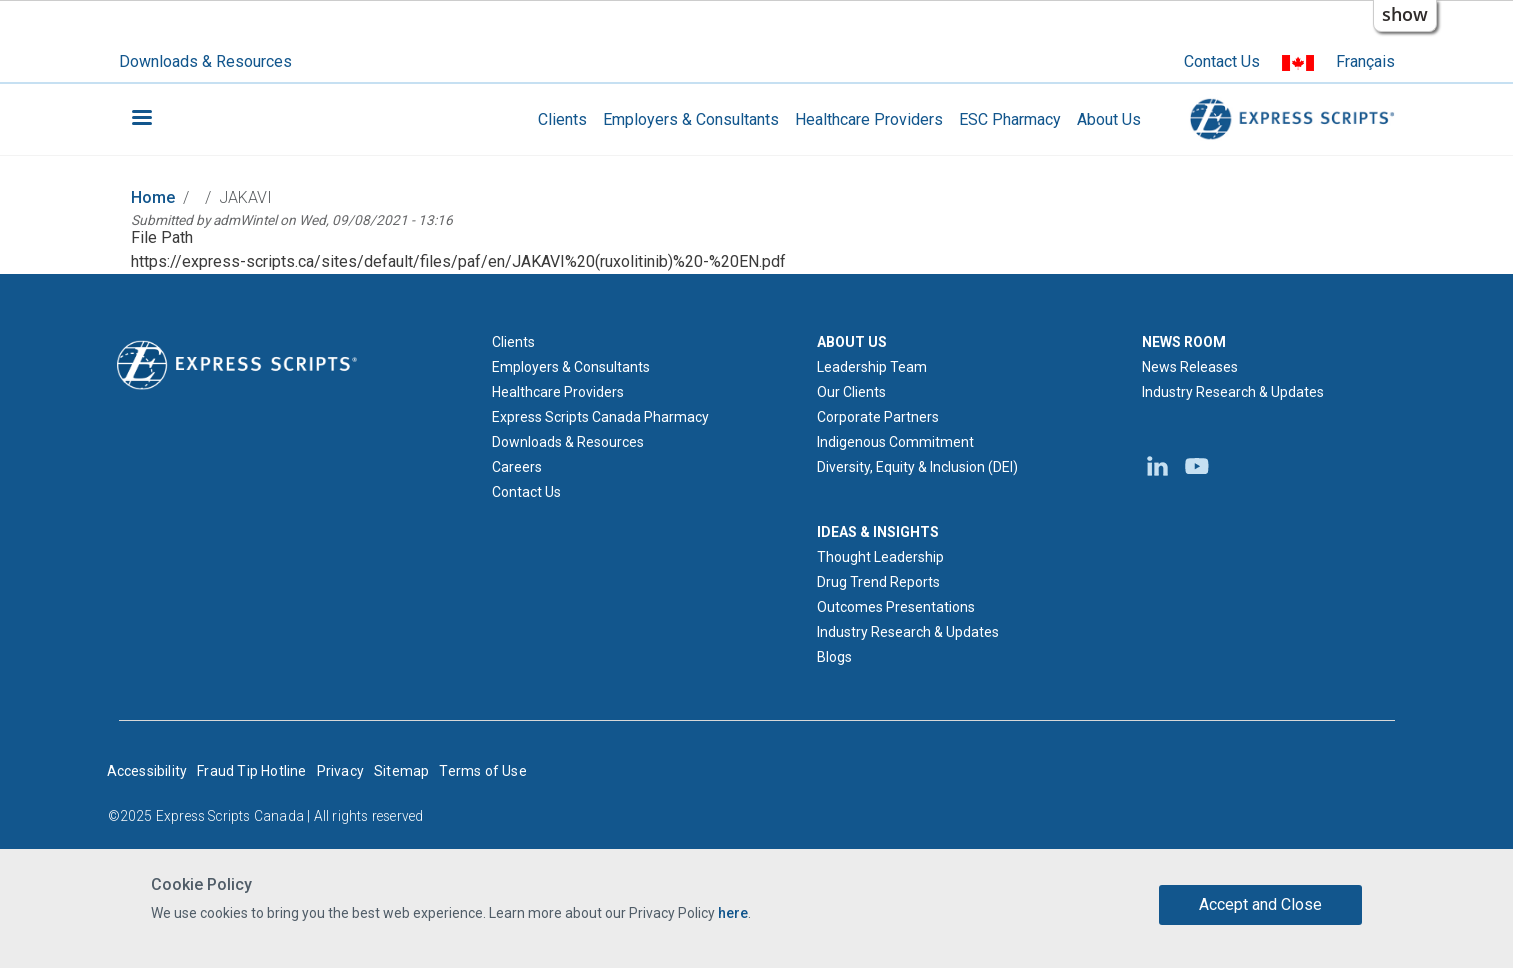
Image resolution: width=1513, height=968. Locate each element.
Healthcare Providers (869, 119)
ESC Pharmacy (1010, 119)
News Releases (1190, 367)
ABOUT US (852, 342)
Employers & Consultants (691, 119)
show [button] (1405, 14)
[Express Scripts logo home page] (237, 363)
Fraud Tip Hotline (251, 771)
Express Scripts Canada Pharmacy (600, 417)
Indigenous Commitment (895, 442)
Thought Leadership (880, 557)
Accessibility (147, 771)
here (733, 913)
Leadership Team (872, 367)
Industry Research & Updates (908, 632)
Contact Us (1222, 61)
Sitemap (401, 771)
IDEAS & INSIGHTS (878, 532)
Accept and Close (1260, 904)
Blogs (834, 657)
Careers (517, 467)
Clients (562, 119)
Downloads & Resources (205, 61)
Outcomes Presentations (896, 607)
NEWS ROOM (1184, 342)
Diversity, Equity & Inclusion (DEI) (917, 467)
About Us (1109, 119)
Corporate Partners (878, 417)
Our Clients (851, 392)
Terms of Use (482, 771)
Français (1365, 61)
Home (153, 197)
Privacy (340, 771)
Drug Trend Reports (878, 582)
